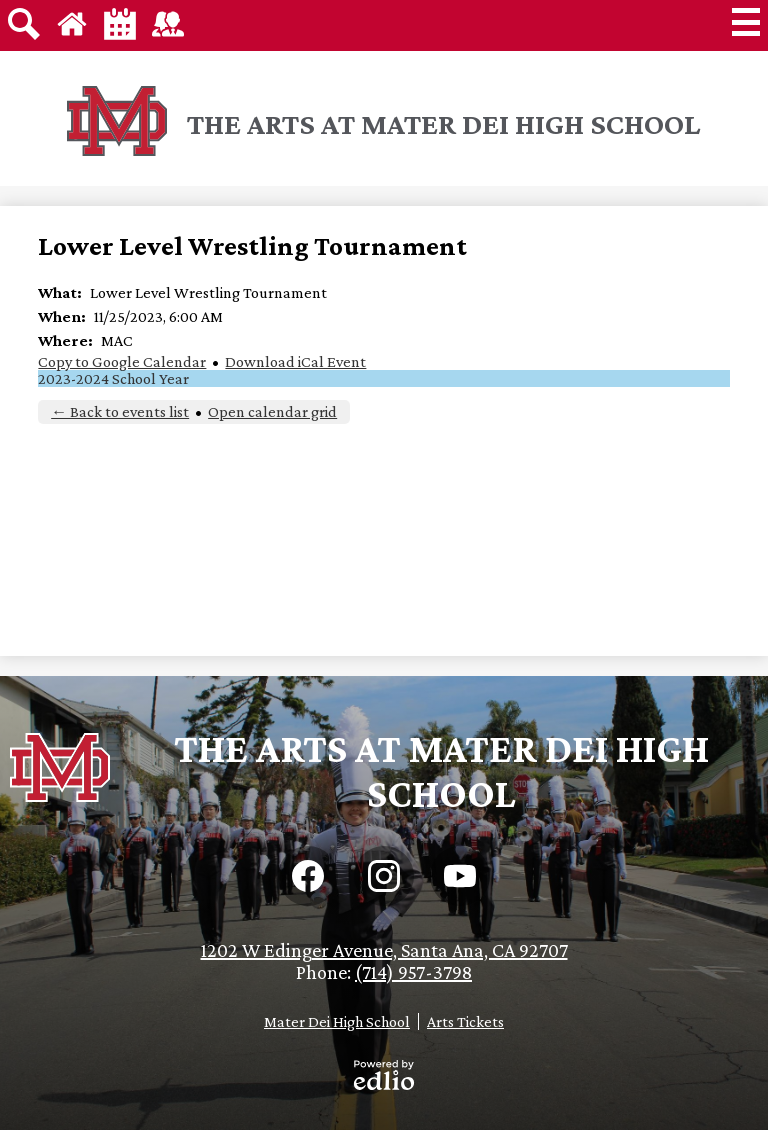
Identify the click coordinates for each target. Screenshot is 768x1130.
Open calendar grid (272, 411)
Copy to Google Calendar (122, 361)
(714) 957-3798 (413, 972)
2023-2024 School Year (113, 378)
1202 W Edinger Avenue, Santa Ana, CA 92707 (384, 950)
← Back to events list (120, 411)
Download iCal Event (295, 361)
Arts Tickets (465, 1021)
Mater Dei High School (337, 1021)
